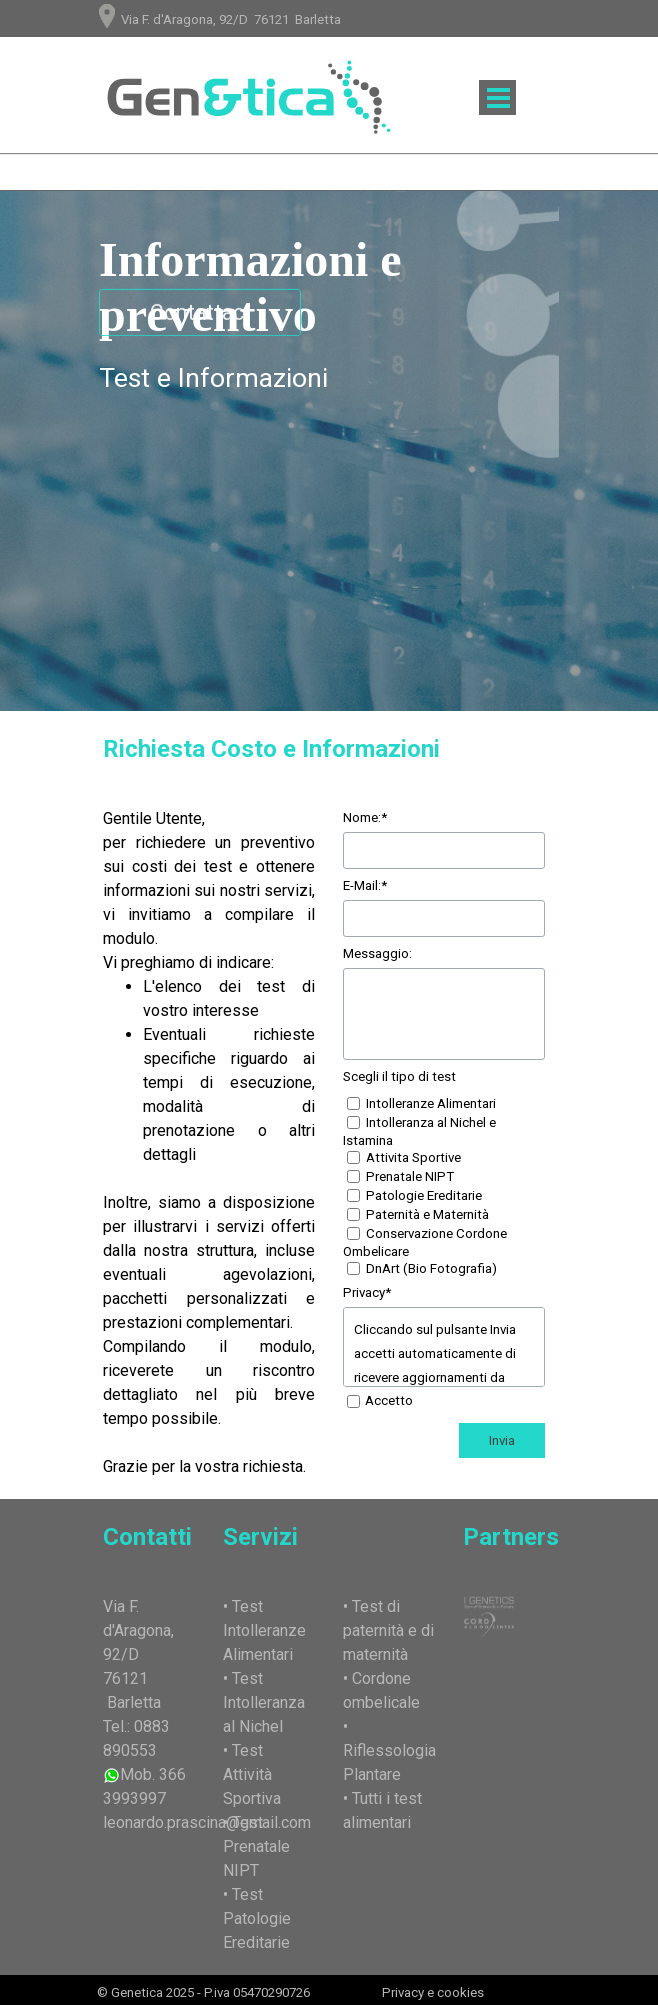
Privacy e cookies (433, 1992)
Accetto (389, 1400)
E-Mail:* (365, 885)
